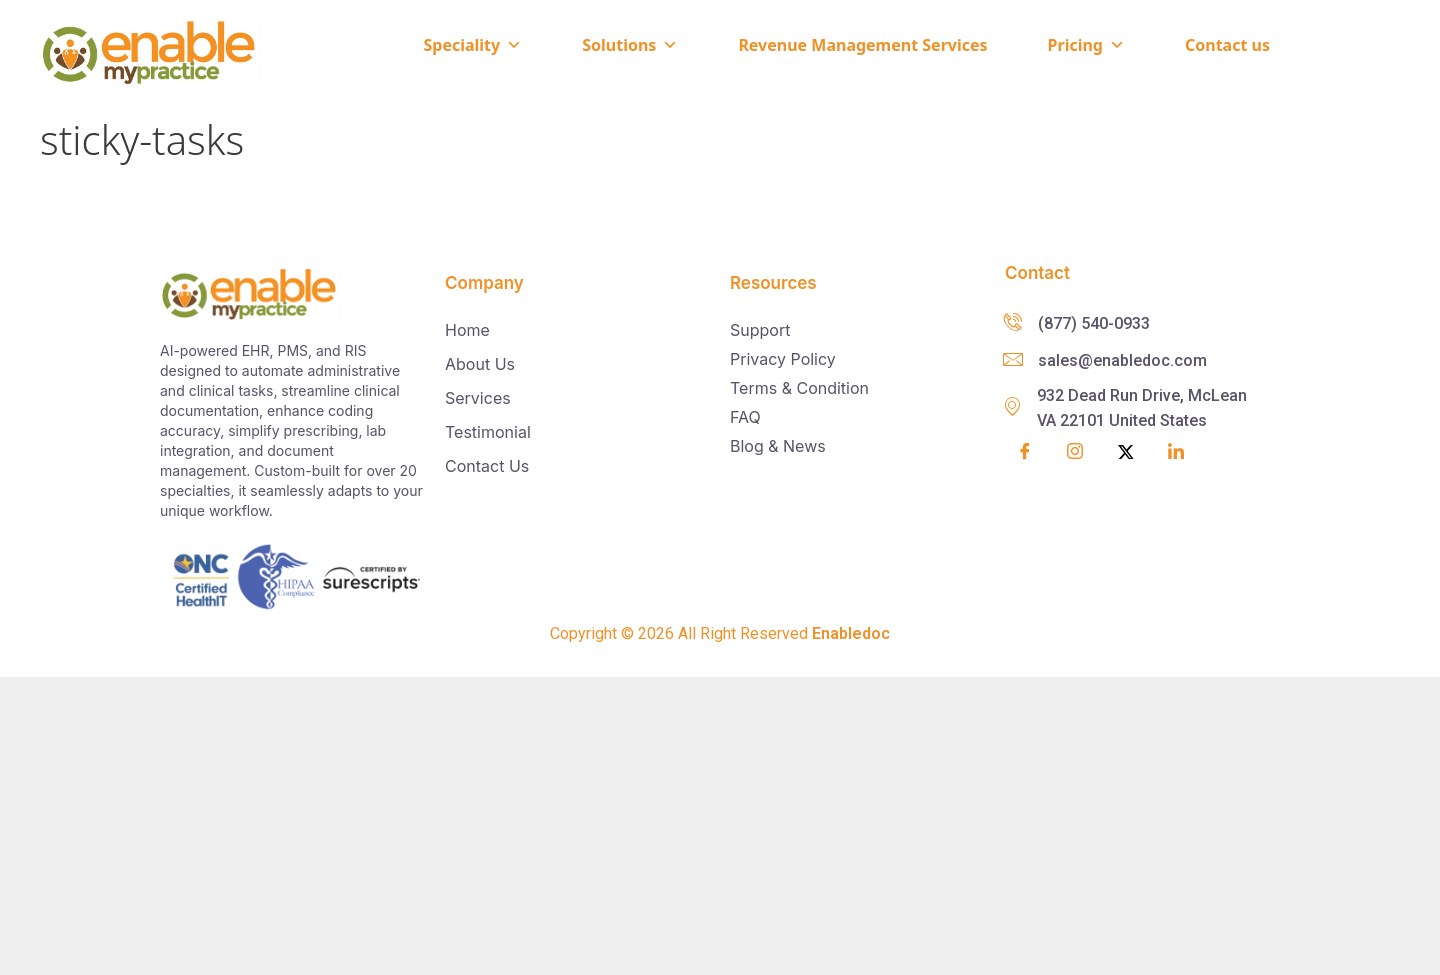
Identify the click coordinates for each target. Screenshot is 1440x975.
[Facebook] (1025, 453)
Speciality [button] (472, 45)
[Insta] (1075, 454)
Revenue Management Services (862, 45)
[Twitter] (1126, 453)
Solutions (630, 45)
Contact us (1227, 45)
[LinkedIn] (1176, 453)
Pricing (1086, 45)
